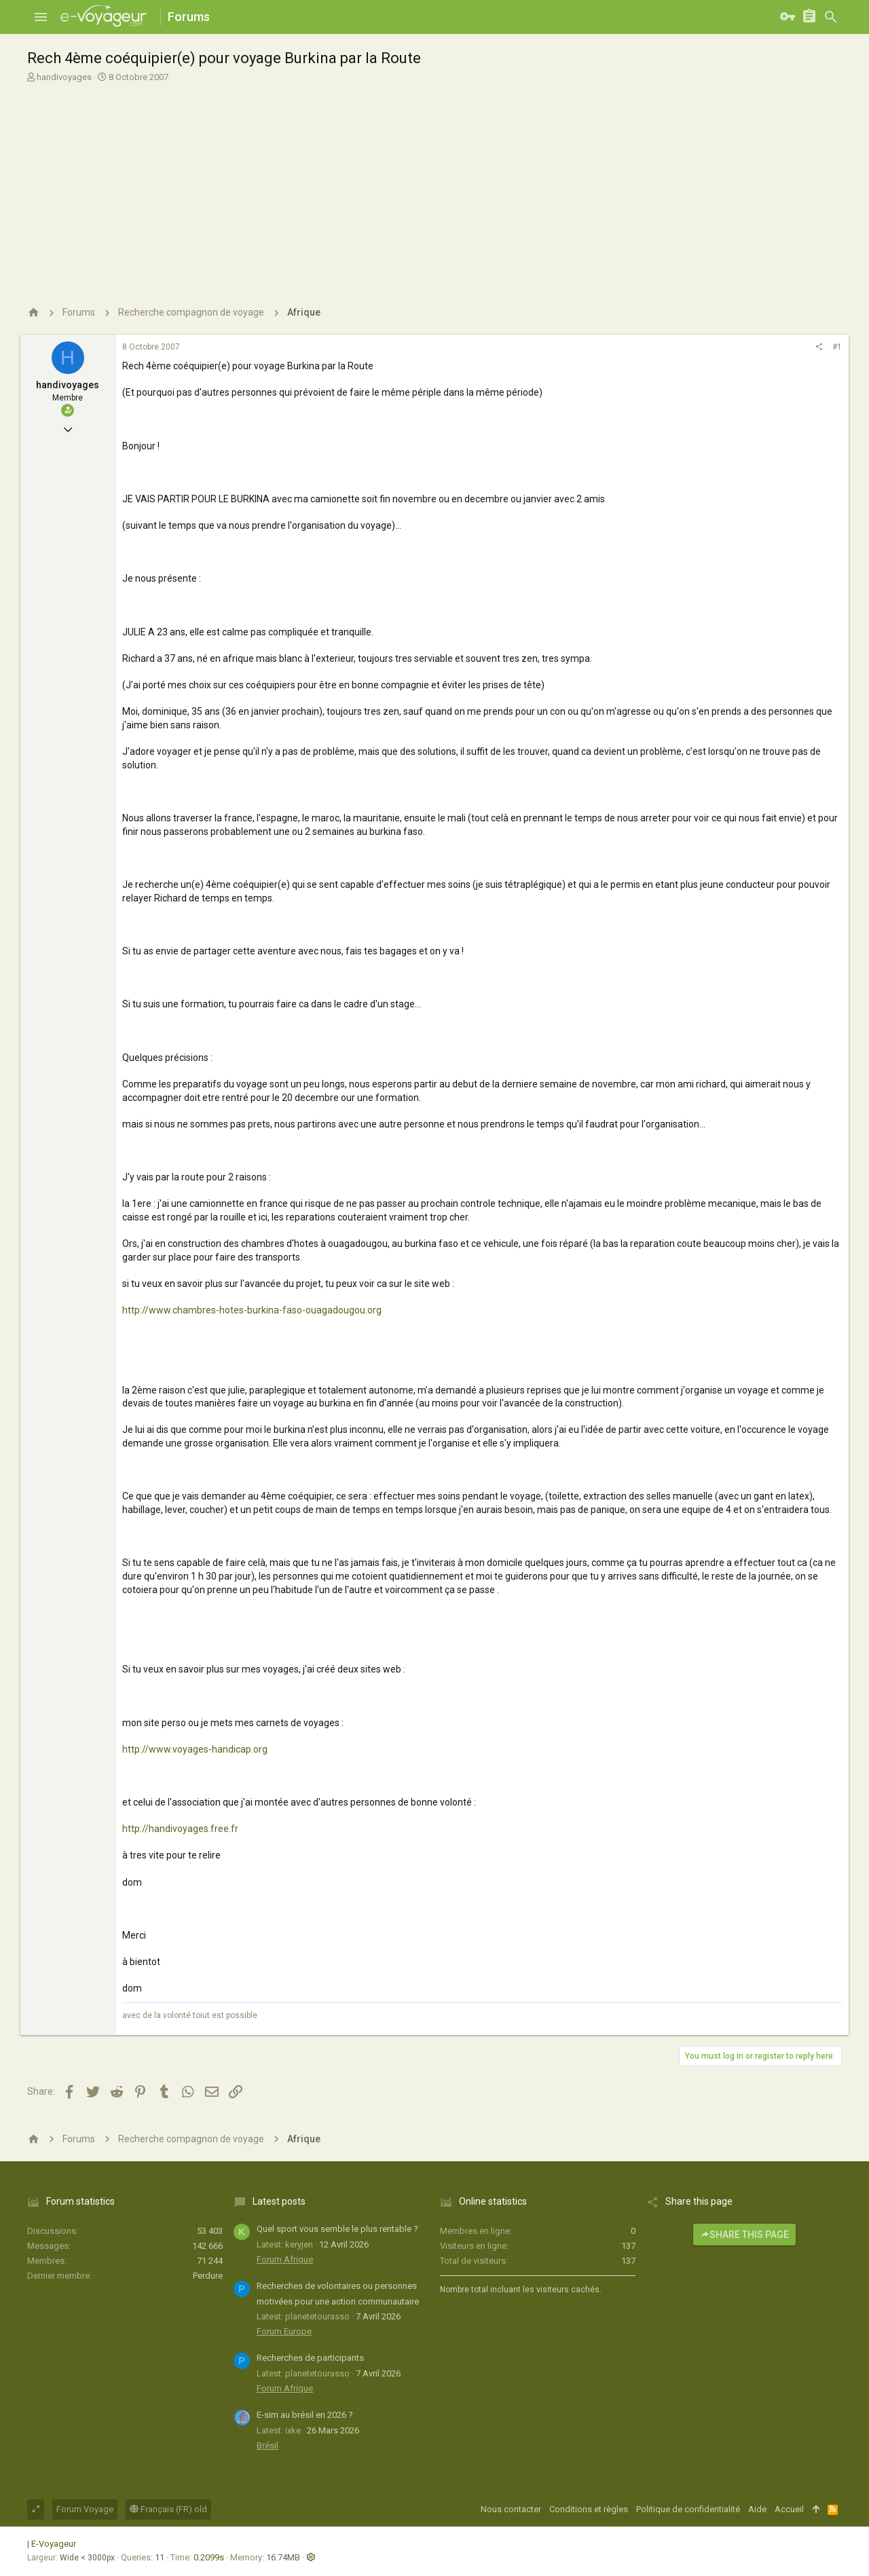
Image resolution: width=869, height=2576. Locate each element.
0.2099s (208, 2557)
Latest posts (279, 2201)
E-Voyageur (53, 2544)
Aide (757, 2509)
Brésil (267, 2445)
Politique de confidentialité (688, 2509)
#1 (837, 347)
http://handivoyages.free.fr (180, 1828)
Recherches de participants (310, 2358)
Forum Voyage (84, 2509)
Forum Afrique (285, 2259)
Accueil (789, 2509)
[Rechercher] (831, 17)
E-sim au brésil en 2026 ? (305, 2415)
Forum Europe (284, 2331)
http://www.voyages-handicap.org (194, 1749)
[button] (40, 17)
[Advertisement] (434, 189)
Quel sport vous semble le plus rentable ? (337, 2229)
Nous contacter (511, 2509)
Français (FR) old (168, 2509)
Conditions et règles (588, 2509)
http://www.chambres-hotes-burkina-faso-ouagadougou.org (252, 1310)
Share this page (744, 2234)
